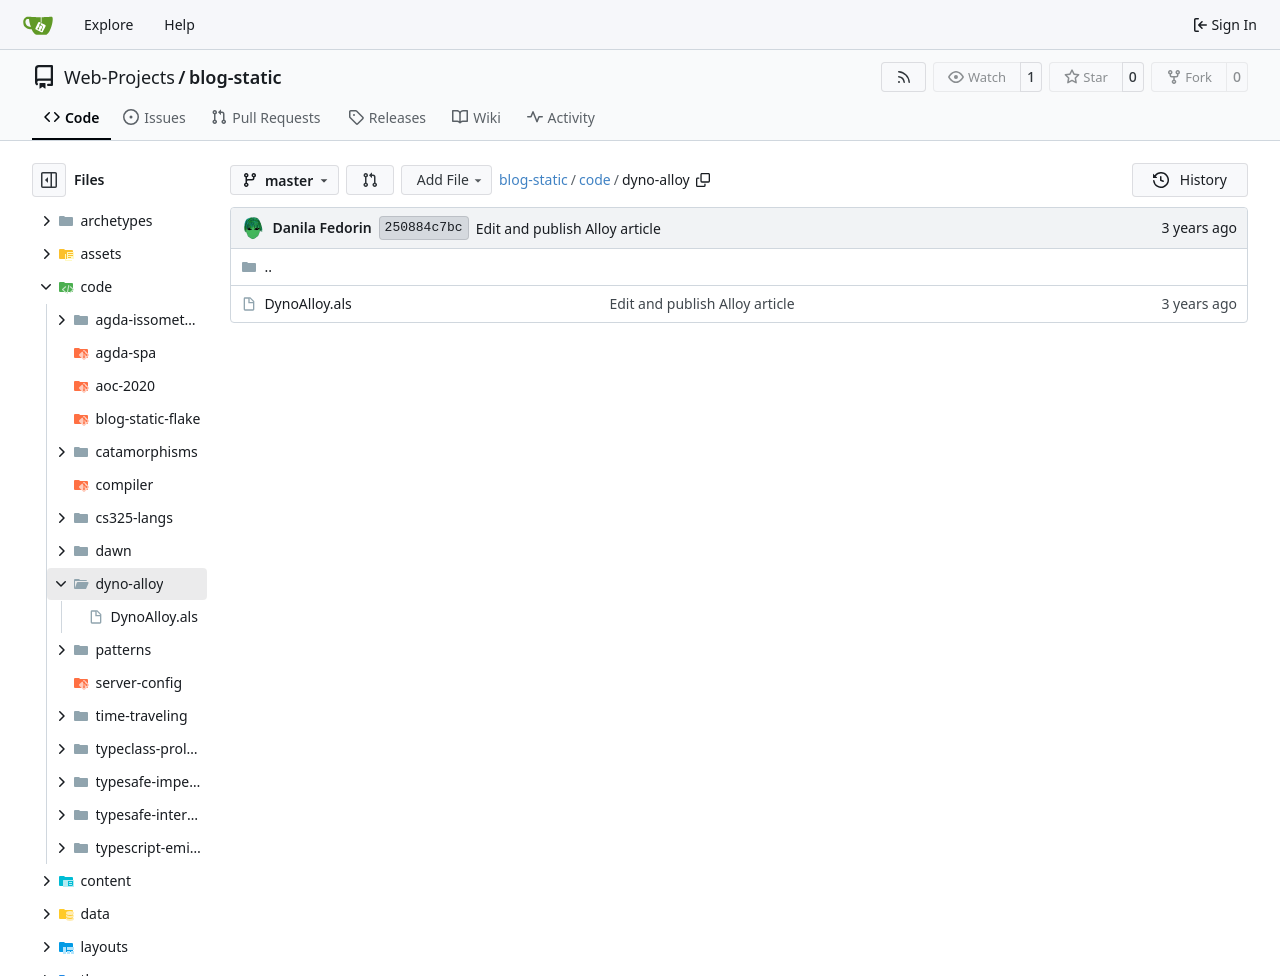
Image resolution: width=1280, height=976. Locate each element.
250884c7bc (424, 227)
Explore (108, 24)
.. (256, 266)
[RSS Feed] (904, 77)
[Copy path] (703, 180)
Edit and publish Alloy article (568, 228)
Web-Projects (119, 77)
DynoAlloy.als (307, 303)
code (595, 179)
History (1190, 179)
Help (179, 24)
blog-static (235, 77)
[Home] (38, 25)
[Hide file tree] (49, 180)
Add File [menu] (451, 179)
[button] (370, 180)
